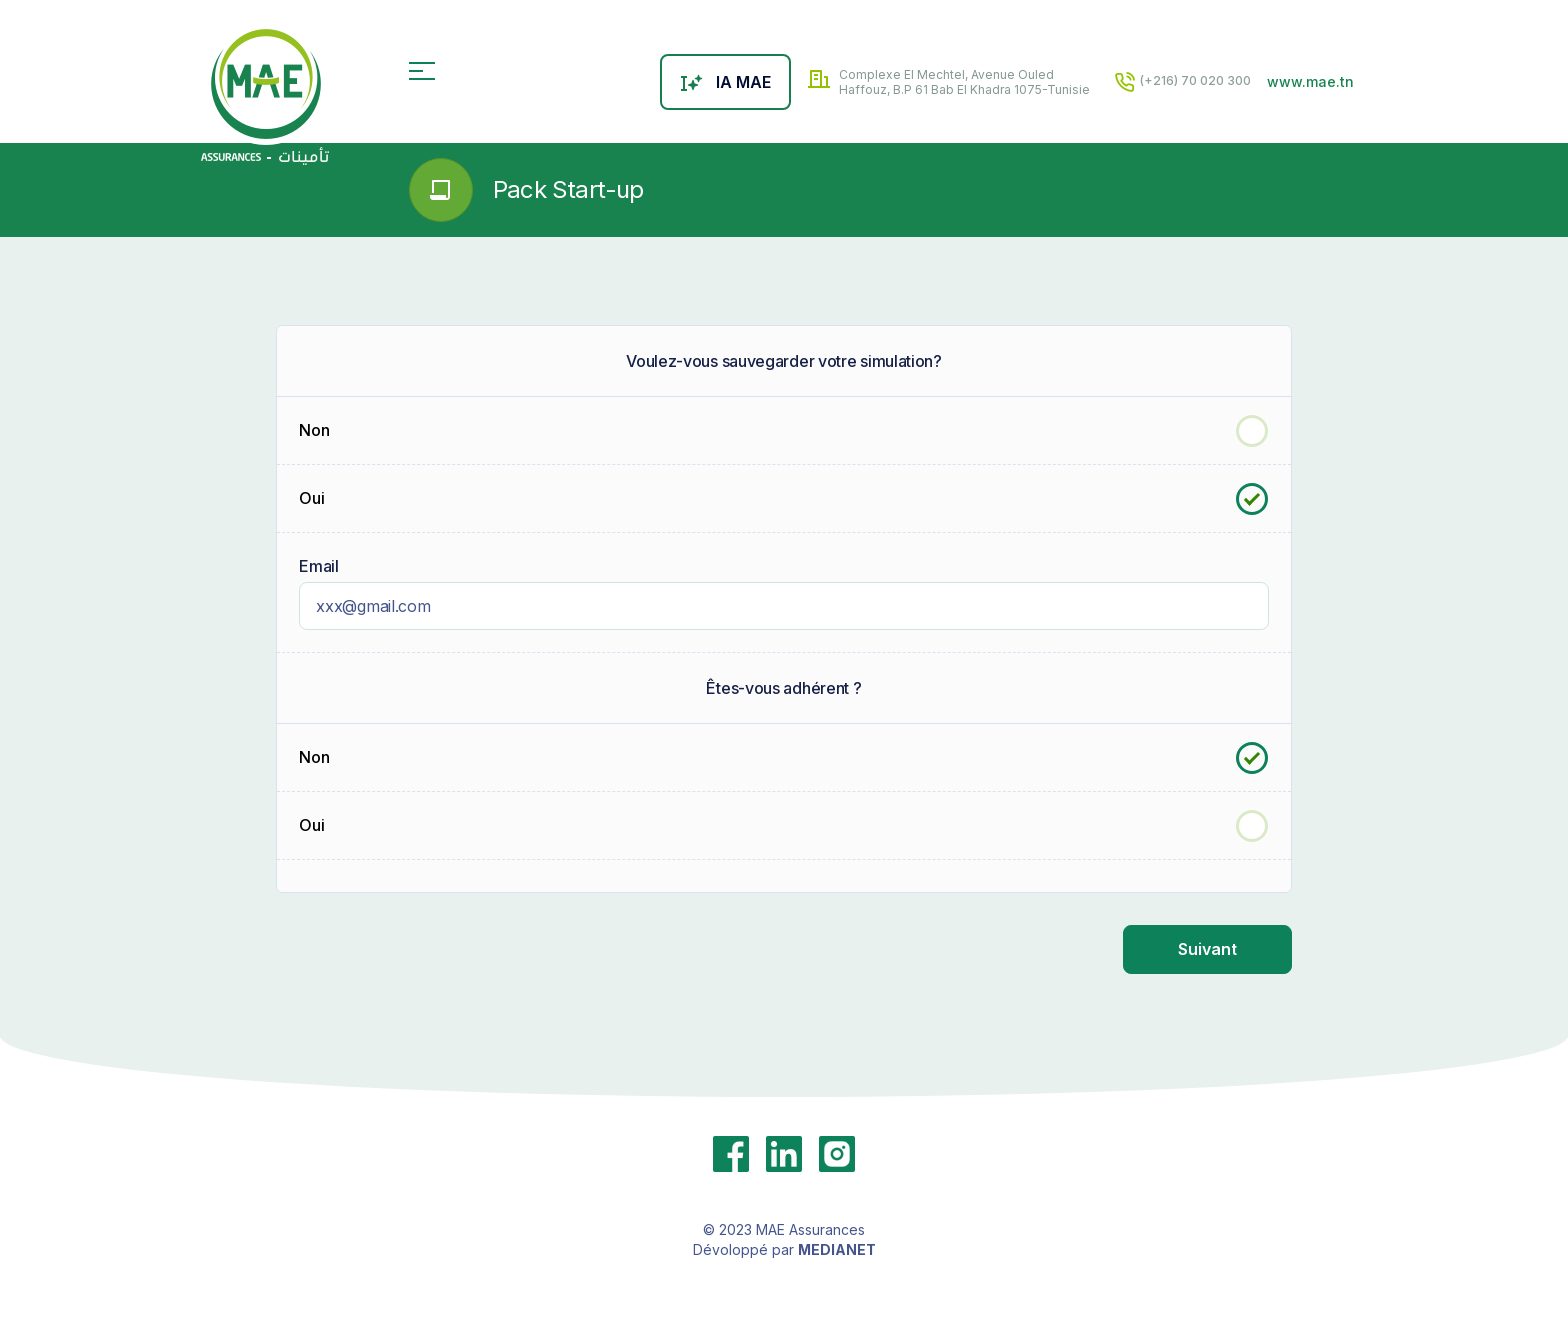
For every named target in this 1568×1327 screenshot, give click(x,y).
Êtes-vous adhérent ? (783, 687)
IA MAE (725, 82)
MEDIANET (837, 1248)
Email (319, 565)
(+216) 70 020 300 (1182, 82)
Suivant (1207, 948)
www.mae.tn (1310, 81)
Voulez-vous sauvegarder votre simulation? (784, 360)
